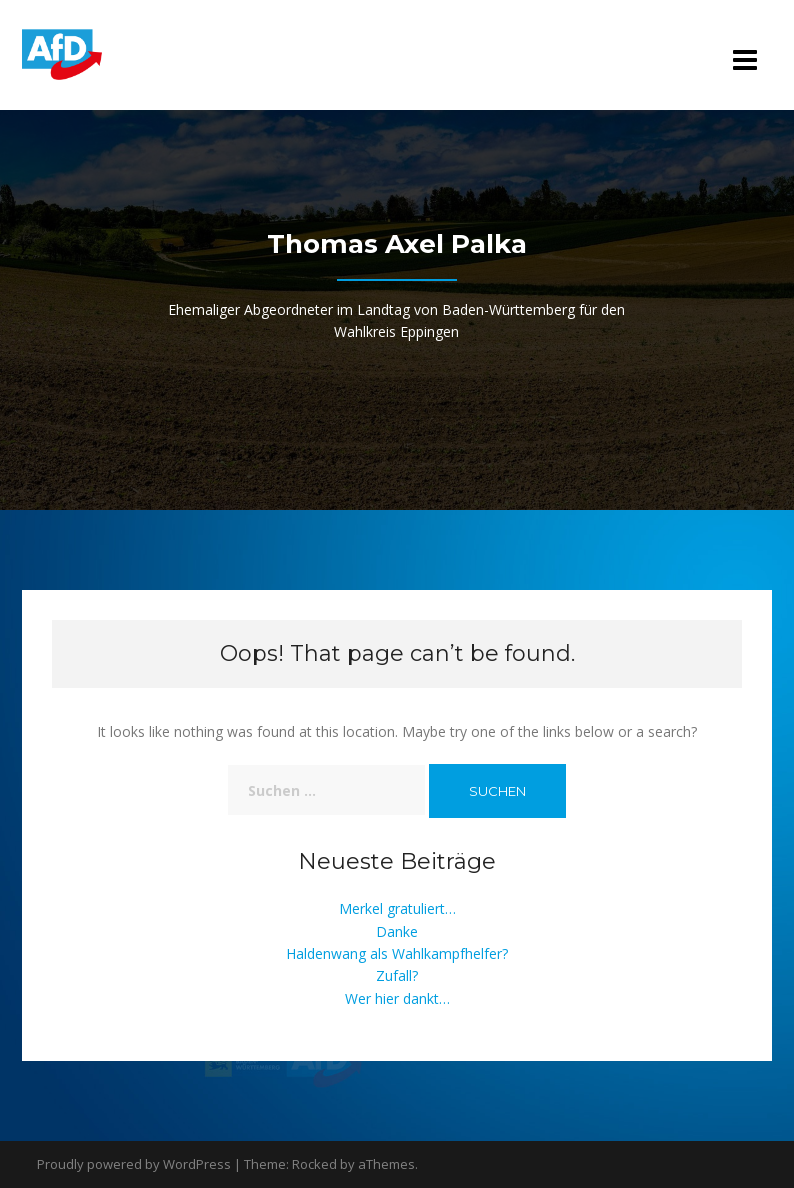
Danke (397, 931)
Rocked (314, 1164)
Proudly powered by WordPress (134, 1164)
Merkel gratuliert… (397, 908)
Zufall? (397, 975)
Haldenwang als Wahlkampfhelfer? (397, 953)
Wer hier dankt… (397, 998)
